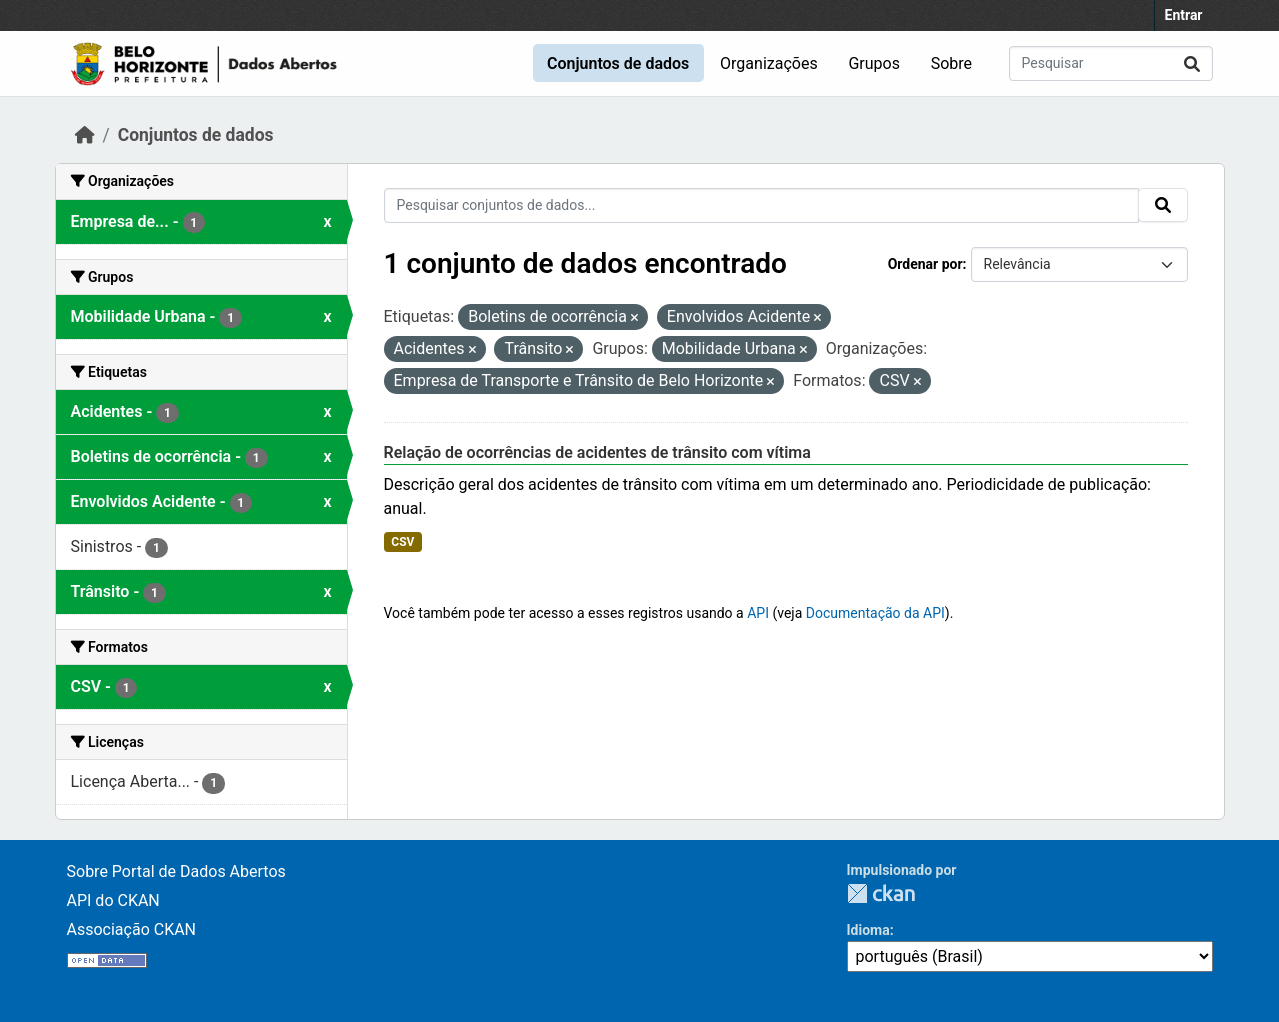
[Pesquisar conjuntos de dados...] (1111, 63)
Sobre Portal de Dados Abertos (176, 871)
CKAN (881, 893)
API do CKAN (113, 900)
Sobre (951, 63)
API (758, 613)
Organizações (769, 63)
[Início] (85, 135)
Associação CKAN (132, 929)
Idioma (868, 930)
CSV (402, 542)
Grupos (874, 63)
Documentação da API (875, 613)
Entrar (1184, 15)
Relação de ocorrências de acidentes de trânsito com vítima (597, 452)
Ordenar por (925, 264)
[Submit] (1192, 63)
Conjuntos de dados (618, 63)
